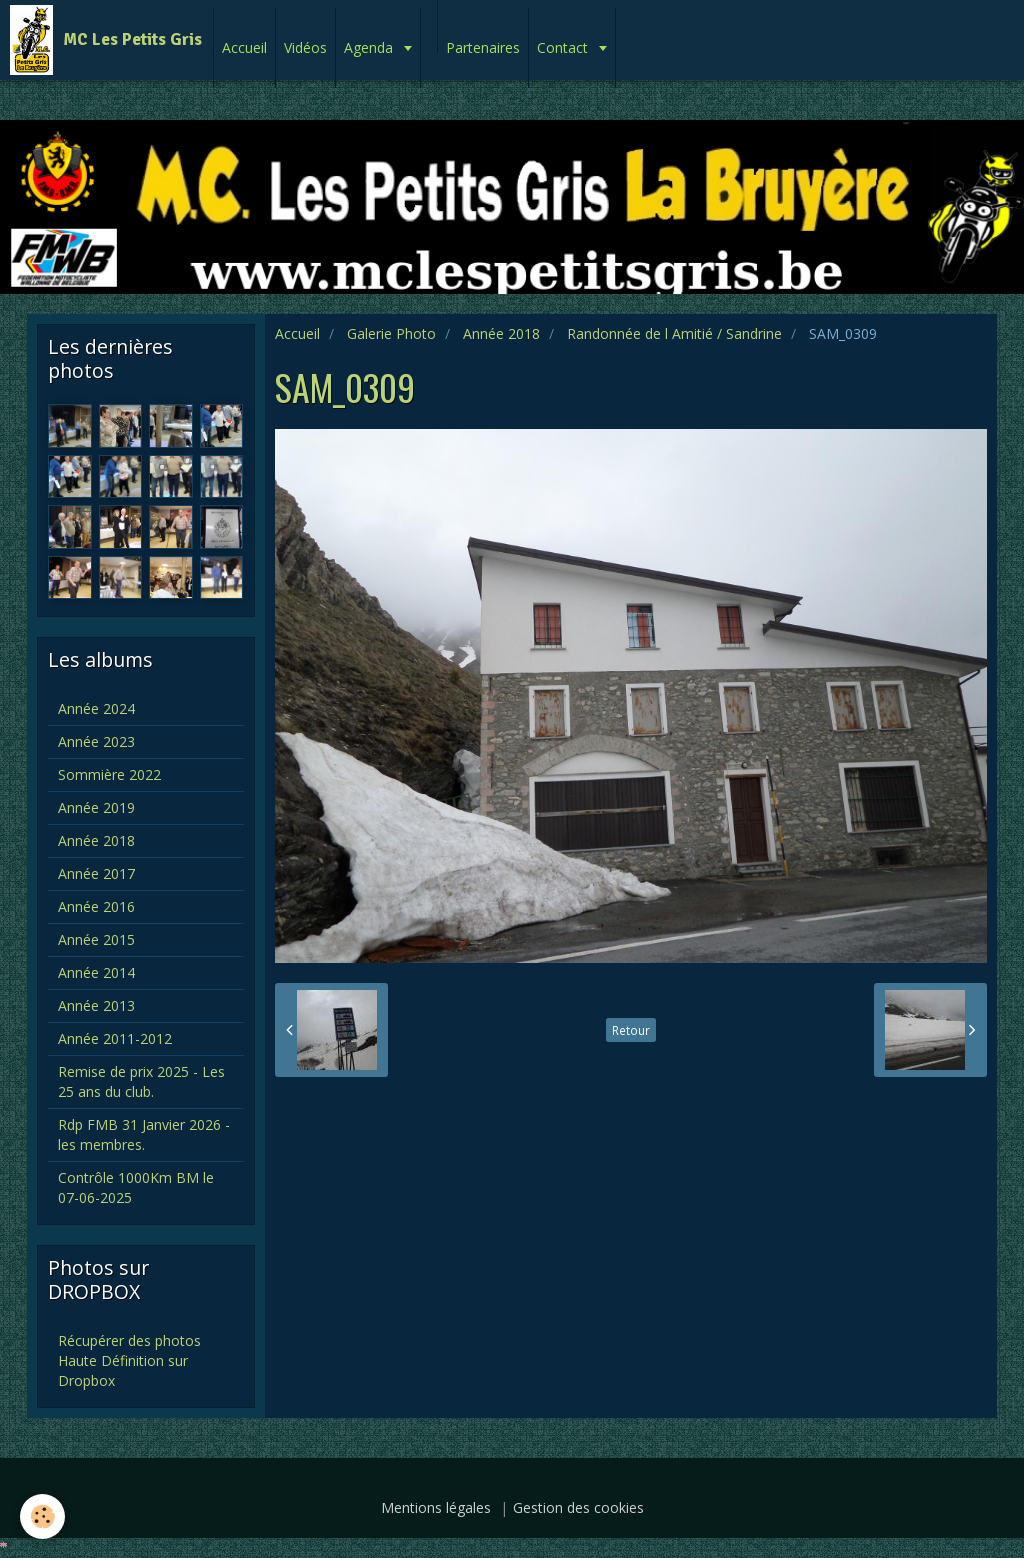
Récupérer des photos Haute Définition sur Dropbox (129, 1360)
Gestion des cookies (578, 1507)
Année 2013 (96, 1005)
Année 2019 (96, 807)
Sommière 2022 (109, 774)
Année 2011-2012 (115, 1038)
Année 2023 (96, 741)
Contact (564, 47)
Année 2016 (96, 906)
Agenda (370, 47)
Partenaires (483, 47)
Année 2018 (501, 333)
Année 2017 (96, 873)
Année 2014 (96, 972)
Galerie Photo (391, 333)
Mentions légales (436, 1507)
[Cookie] (42, 1516)
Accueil (244, 47)
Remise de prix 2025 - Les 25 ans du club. (141, 1081)
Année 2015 (96, 939)
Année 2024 (96, 708)
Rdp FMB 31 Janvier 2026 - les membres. (144, 1134)
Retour (631, 1030)
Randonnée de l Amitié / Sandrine (674, 333)
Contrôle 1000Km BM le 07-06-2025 (136, 1187)
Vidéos (305, 47)
